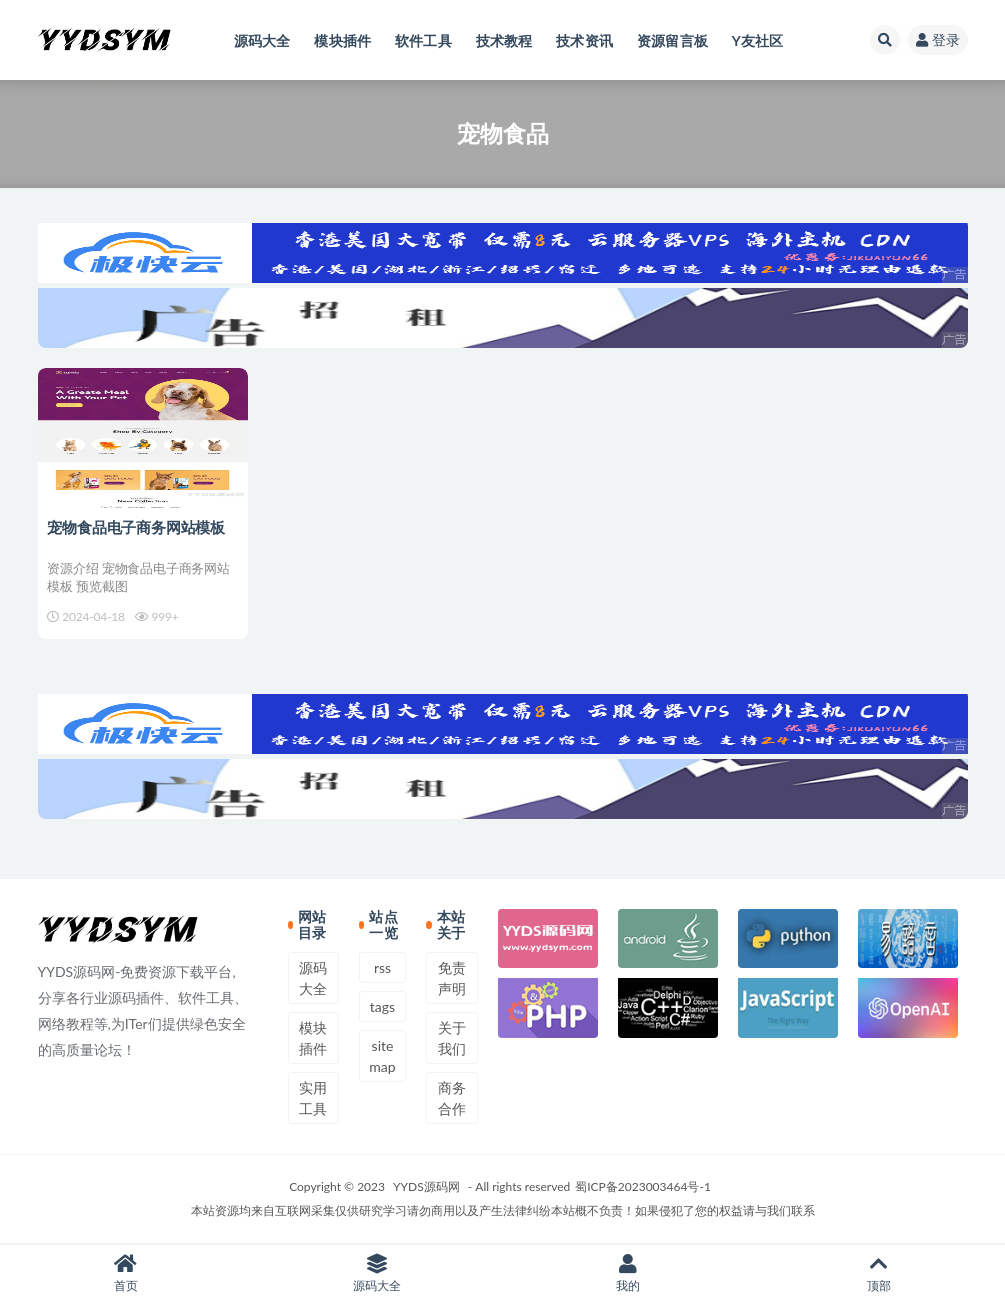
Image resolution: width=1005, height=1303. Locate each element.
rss (382, 967)
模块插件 (313, 1038)
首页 (125, 1273)
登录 (938, 39)
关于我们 (452, 1038)
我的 (628, 1273)
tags (382, 1006)
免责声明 (452, 978)
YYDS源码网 (426, 1186)
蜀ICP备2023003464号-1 (643, 1186)
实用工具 (313, 1098)
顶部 (879, 1273)
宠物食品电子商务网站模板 (137, 527)
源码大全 (313, 978)
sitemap (382, 1056)
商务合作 (452, 1098)
